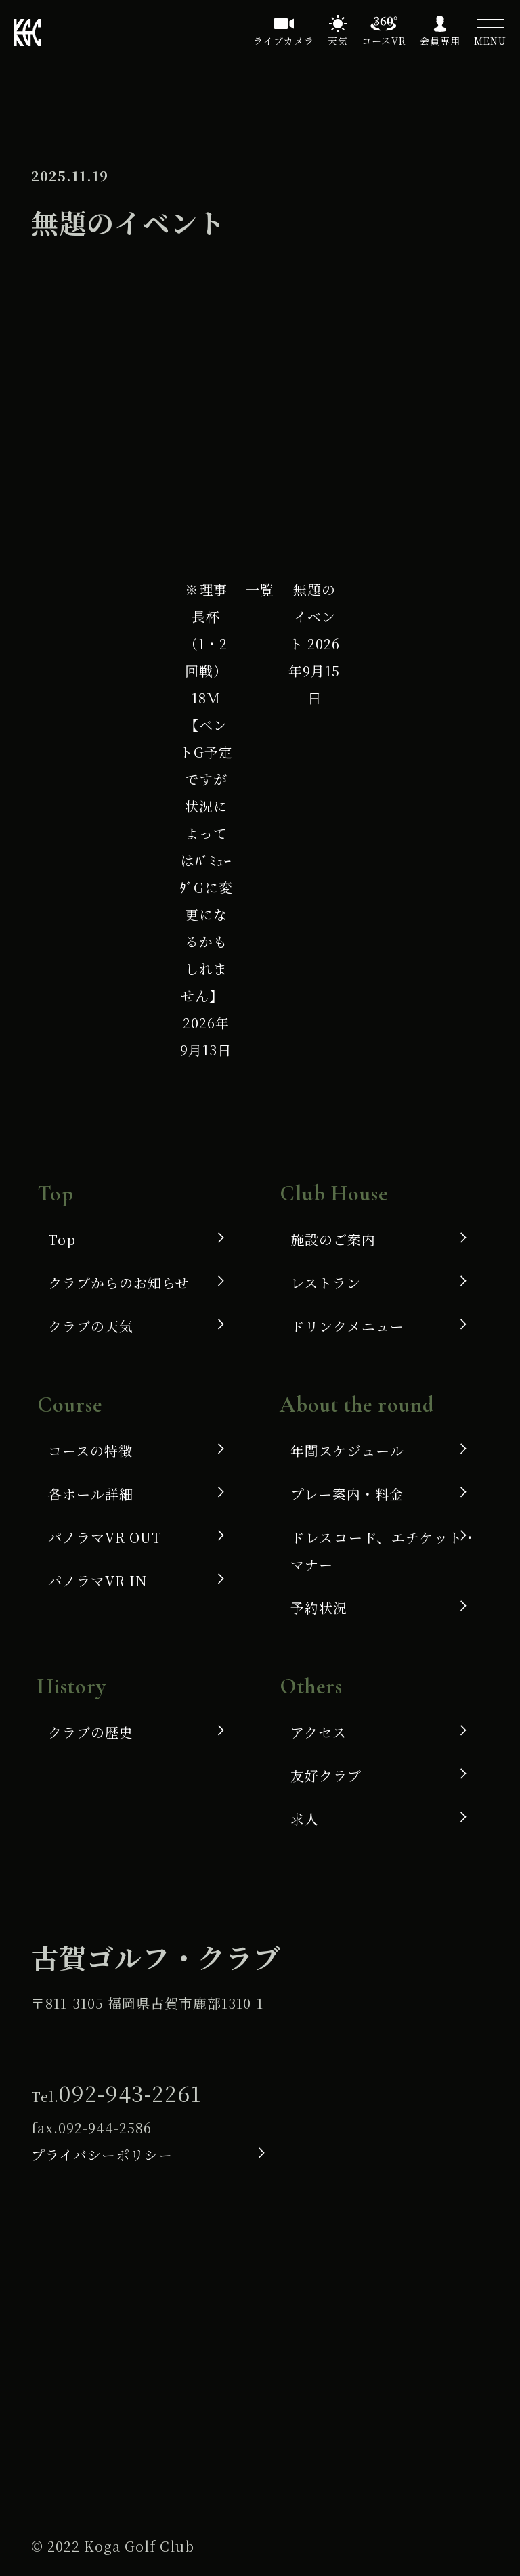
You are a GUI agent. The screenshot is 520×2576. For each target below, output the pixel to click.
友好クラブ (326, 1775)
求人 (304, 1819)
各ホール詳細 (90, 1494)
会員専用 (440, 40)
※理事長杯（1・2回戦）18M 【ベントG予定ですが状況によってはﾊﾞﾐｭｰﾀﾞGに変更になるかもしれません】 (206, 820)
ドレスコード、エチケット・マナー (383, 1550)
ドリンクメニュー (347, 1326)
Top (62, 1239)
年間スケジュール (347, 1450)
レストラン (325, 1282)
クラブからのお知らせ (119, 1282)
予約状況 (318, 1607)
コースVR (384, 40)
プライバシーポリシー (102, 2154)
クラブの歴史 (90, 1732)
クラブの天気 (90, 1326)
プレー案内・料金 (347, 1494)
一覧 (260, 589)
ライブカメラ (283, 40)
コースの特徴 (90, 1450)
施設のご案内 (333, 1239)
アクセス (318, 1732)
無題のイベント (314, 643)
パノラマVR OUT (105, 1537)
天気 (338, 40)
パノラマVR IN (98, 1580)
